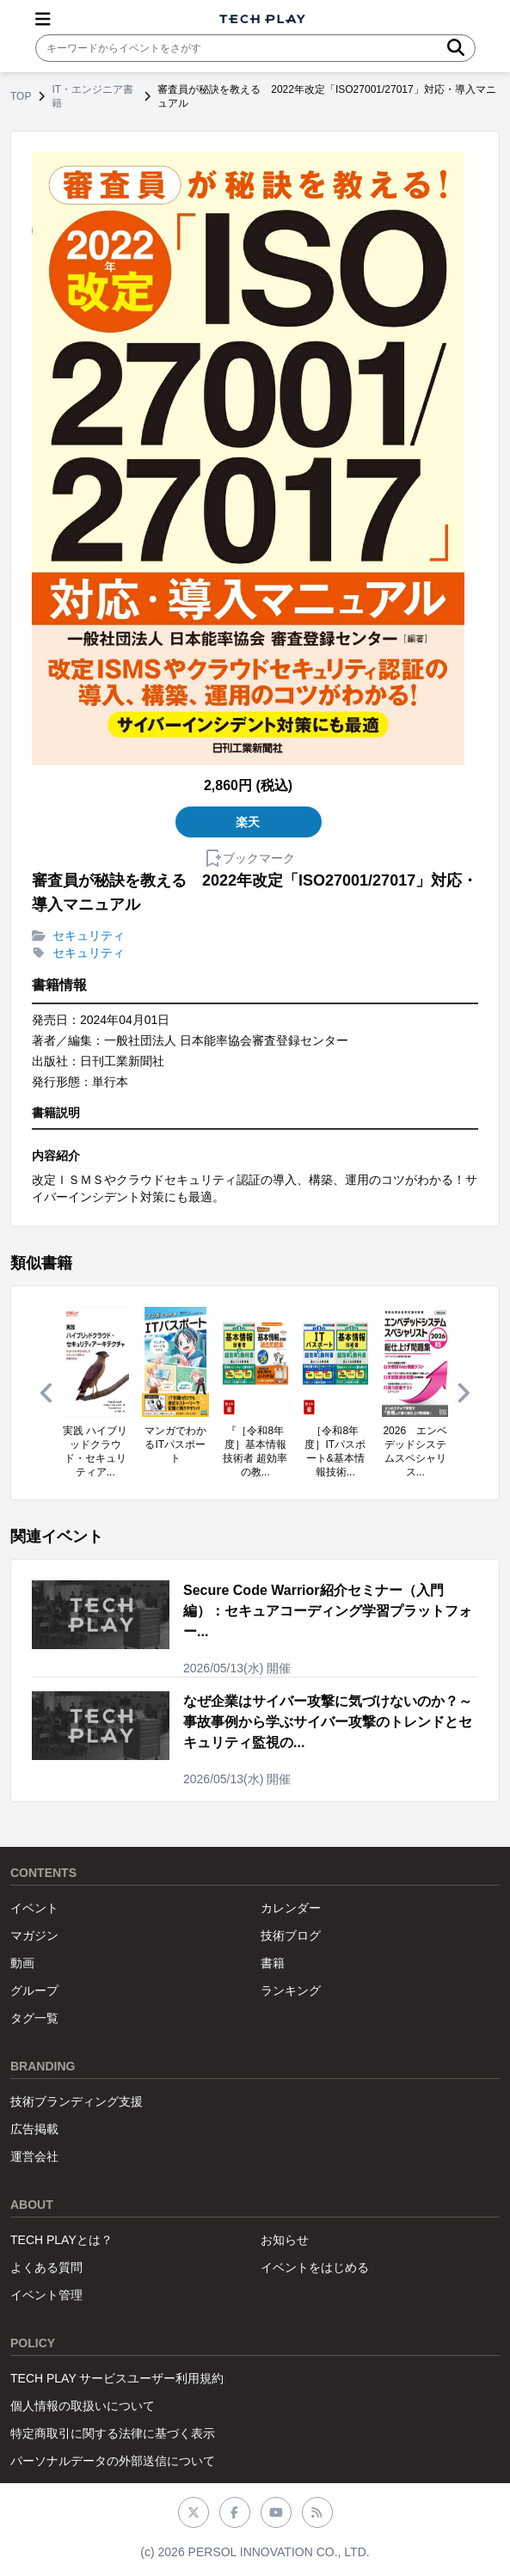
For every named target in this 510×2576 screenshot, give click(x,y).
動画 (22, 1963)
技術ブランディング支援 (76, 2101)
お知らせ (285, 2240)
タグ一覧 (34, 2018)
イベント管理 (46, 2295)
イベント (34, 1908)
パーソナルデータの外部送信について (112, 2461)
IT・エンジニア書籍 (92, 96)
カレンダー (291, 1908)
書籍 (273, 1963)
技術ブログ (291, 1935)
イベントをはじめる (315, 2267)
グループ (34, 1990)
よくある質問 (46, 2267)
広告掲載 (34, 2129)
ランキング (291, 1990)
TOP (20, 96)
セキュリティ (88, 935)
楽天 (248, 822)
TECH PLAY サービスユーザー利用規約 (117, 2378)
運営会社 (34, 2156)
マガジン (34, 1935)
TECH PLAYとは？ (61, 2240)
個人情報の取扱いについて (82, 2406)
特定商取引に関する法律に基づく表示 (112, 2433)
